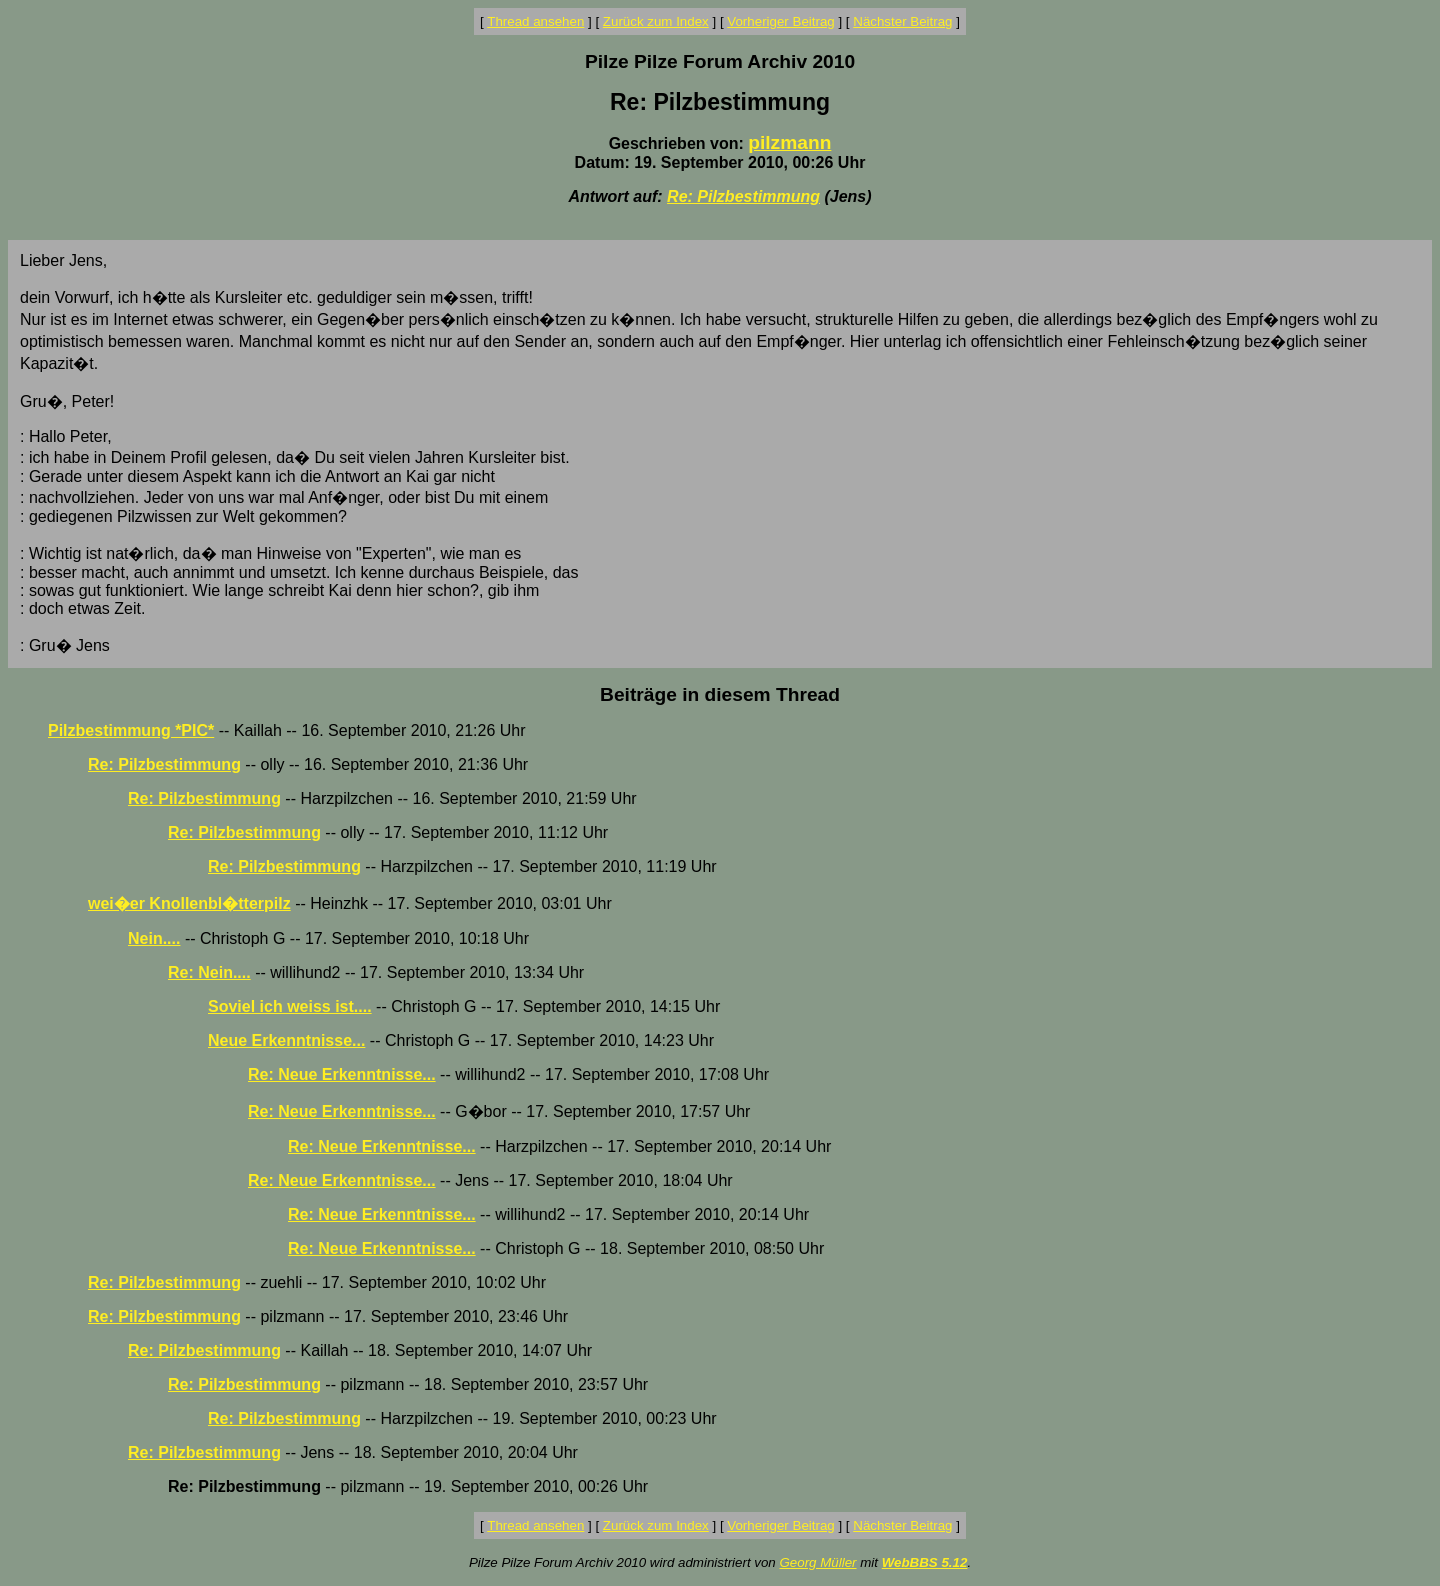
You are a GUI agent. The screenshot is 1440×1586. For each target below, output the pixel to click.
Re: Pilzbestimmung (743, 196)
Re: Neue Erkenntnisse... (342, 1074)
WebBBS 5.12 (925, 1562)
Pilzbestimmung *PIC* (131, 730)
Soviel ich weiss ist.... (290, 1006)
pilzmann (789, 142)
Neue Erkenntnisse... (286, 1040)
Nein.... (154, 938)
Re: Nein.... (209, 972)
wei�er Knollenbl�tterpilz (189, 903)
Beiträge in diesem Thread (720, 694)
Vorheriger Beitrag (780, 21)
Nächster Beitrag (902, 21)
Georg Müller (817, 1562)
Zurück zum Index (656, 21)
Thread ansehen (535, 21)
